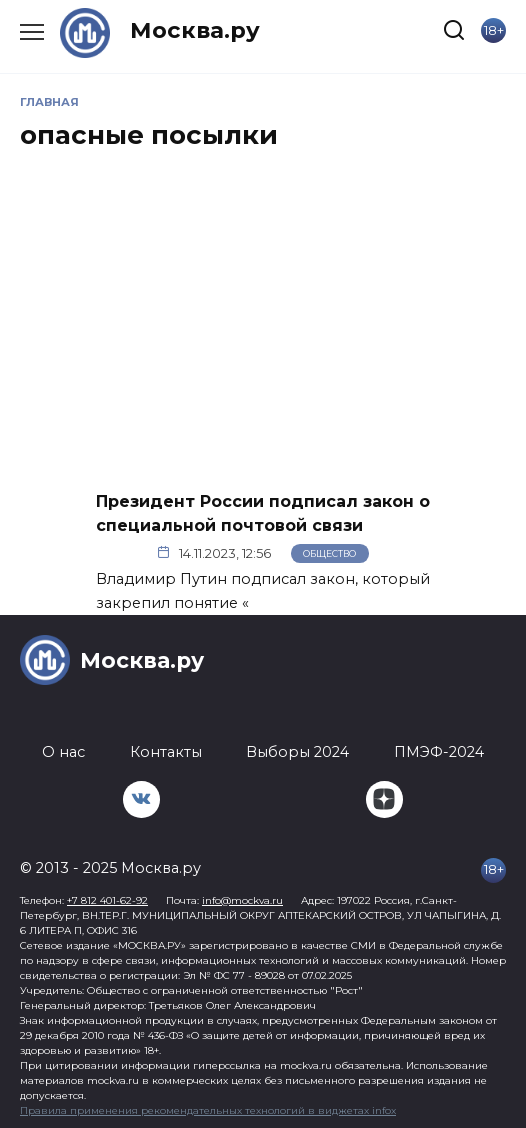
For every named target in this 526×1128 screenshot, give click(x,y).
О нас (63, 752)
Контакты (166, 752)
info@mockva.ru (242, 900)
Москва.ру (195, 30)
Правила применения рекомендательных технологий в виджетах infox (208, 1110)
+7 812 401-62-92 (107, 900)
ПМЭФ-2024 (439, 752)
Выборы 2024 (297, 752)
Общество (329, 553)
